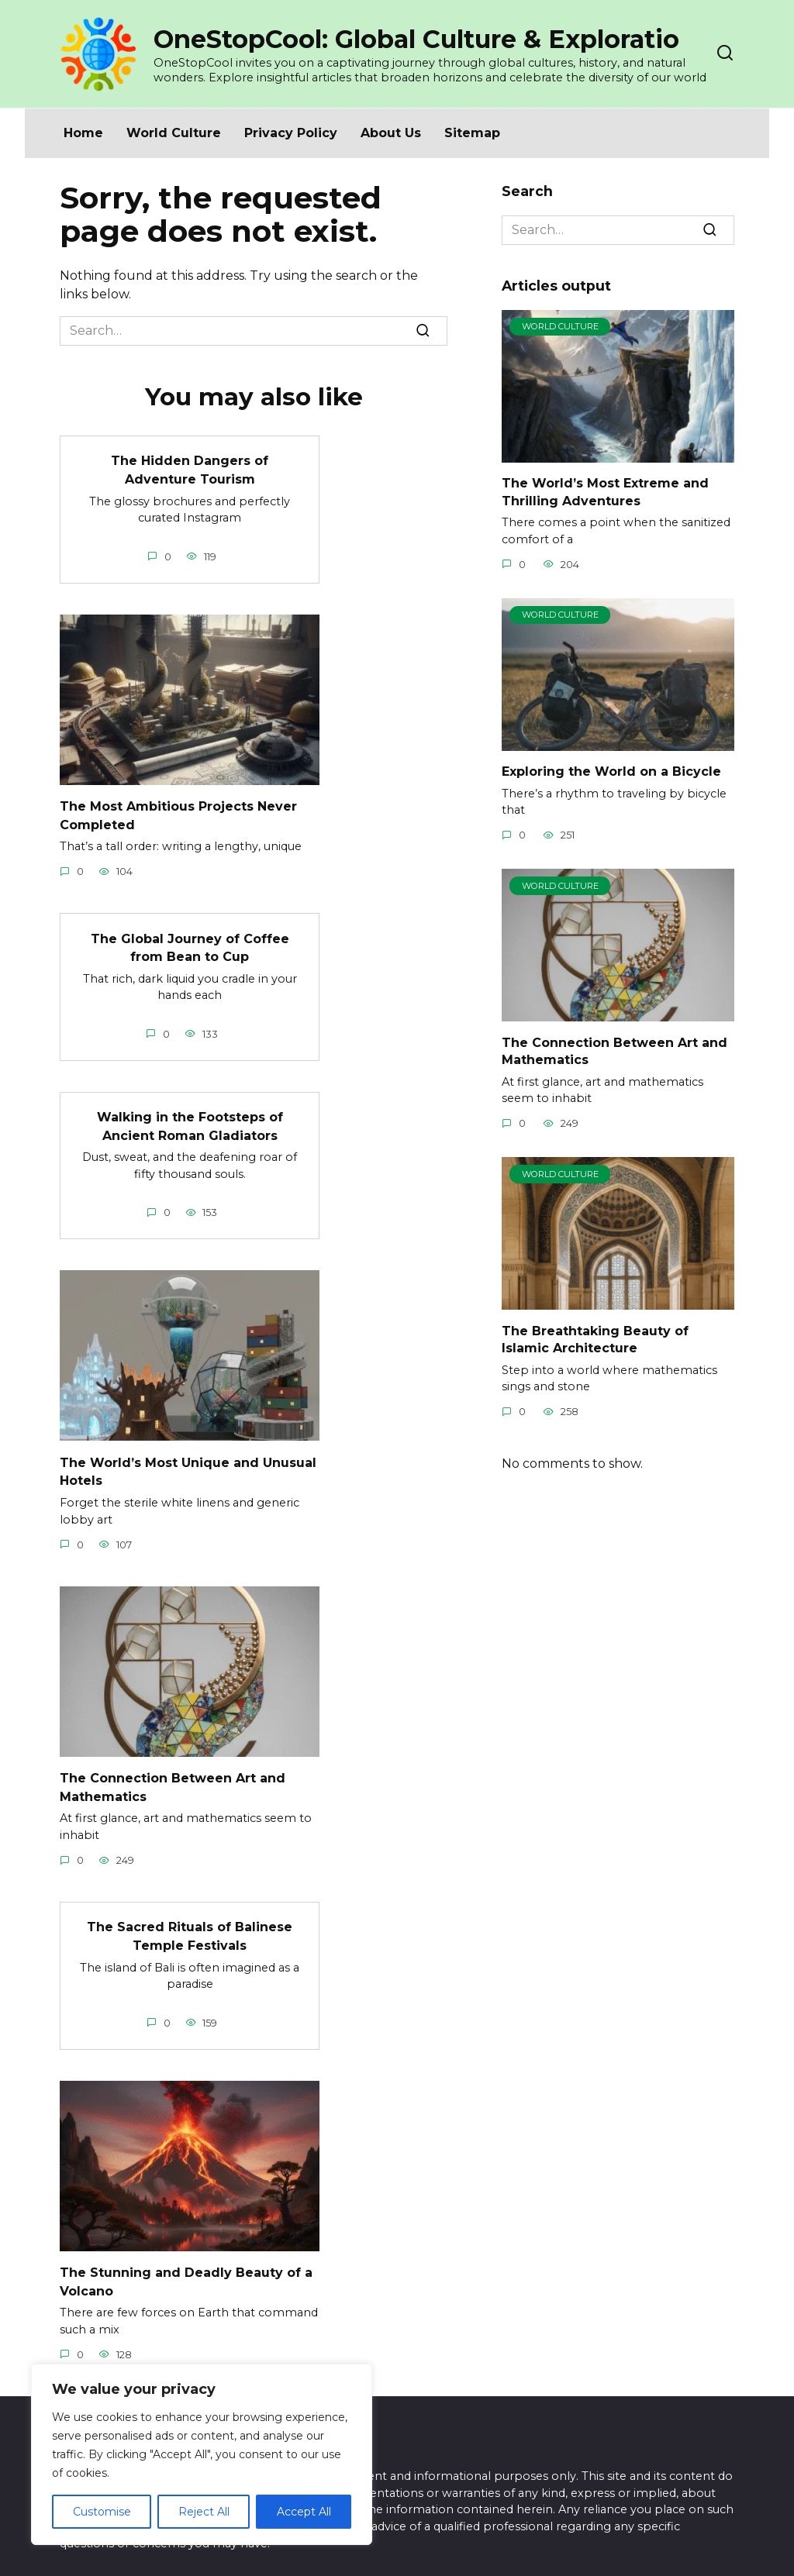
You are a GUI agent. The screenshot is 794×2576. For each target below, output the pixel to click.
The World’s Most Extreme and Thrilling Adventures (605, 492)
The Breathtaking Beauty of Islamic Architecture (595, 1339)
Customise (102, 2512)
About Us (391, 133)
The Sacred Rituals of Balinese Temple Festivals (189, 1924)
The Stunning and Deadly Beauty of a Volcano (186, 2267)
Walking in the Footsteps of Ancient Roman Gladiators (190, 1119)
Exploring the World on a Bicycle (611, 771)
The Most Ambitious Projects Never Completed (178, 812)
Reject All (204, 2512)
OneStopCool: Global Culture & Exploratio (416, 39)
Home (83, 133)
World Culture (173, 133)
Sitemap (472, 133)
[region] (201, 2454)
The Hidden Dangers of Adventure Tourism (189, 468)
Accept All (304, 2512)
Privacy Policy (290, 133)
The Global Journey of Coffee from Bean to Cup (190, 942)
